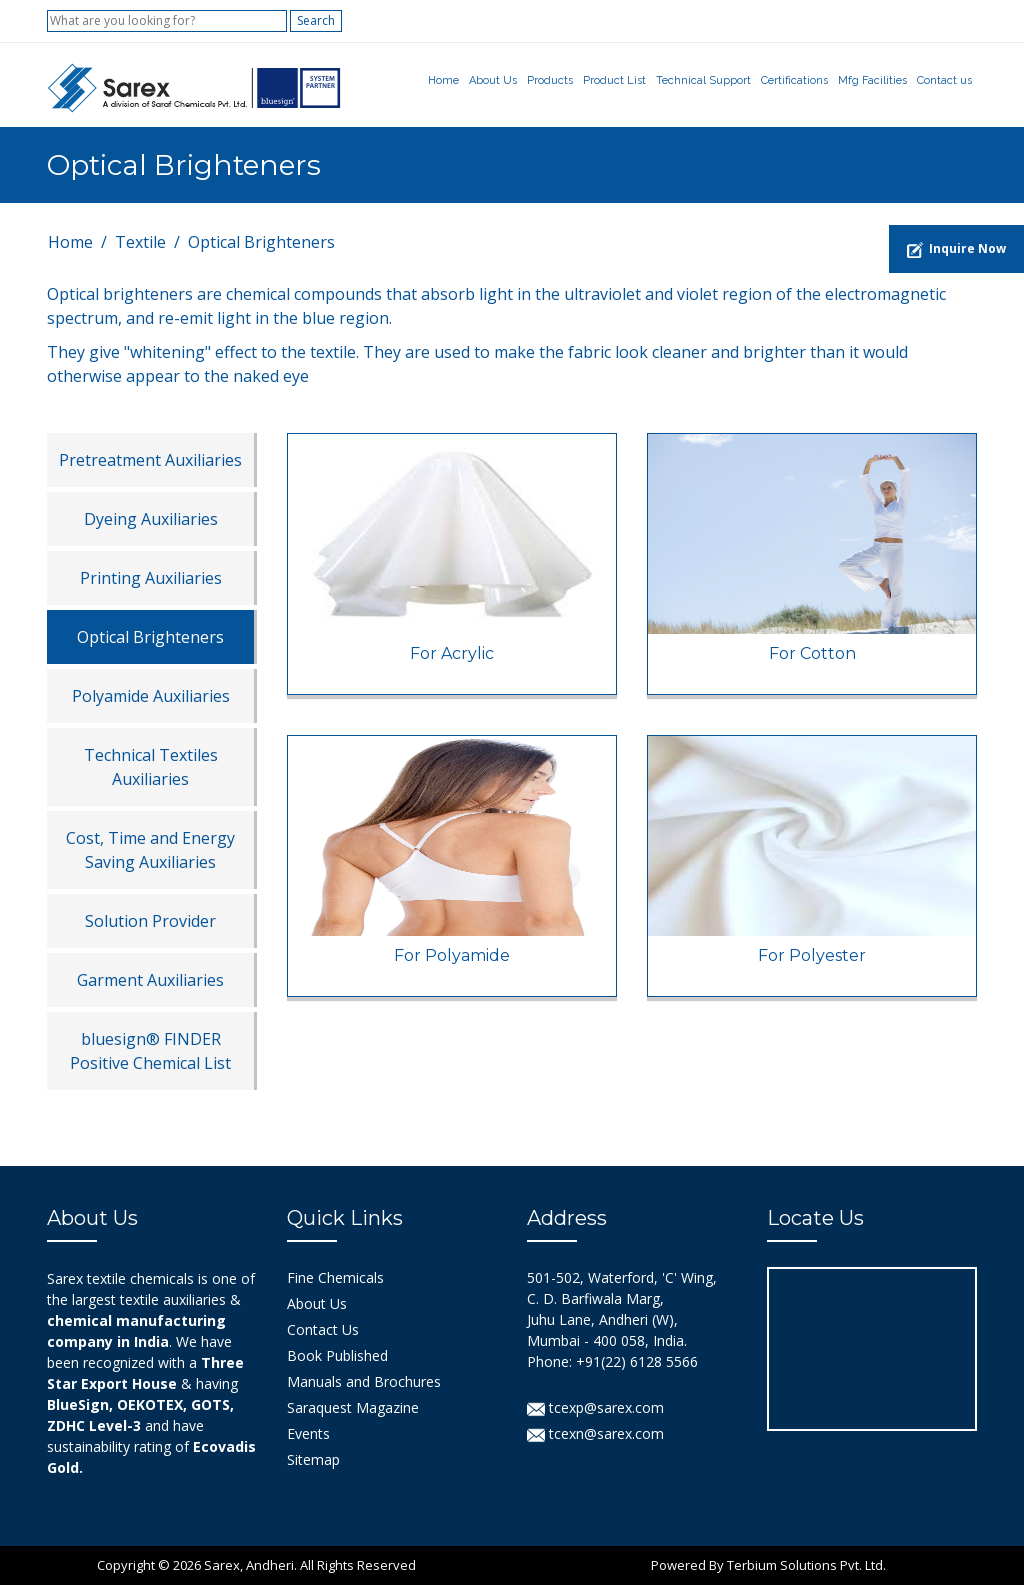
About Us (493, 80)
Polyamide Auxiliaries (151, 696)
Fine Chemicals (335, 1277)
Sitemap (313, 1459)
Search (316, 20)
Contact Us (323, 1329)
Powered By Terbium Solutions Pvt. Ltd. (768, 1565)
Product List (614, 80)
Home (443, 80)
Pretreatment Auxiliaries (150, 460)
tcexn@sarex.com (595, 1433)
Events (308, 1433)
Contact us (944, 80)
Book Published (337, 1355)
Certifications (794, 80)
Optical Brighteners (150, 637)
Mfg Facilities (872, 80)
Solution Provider (150, 921)
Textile (140, 242)
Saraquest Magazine (353, 1407)
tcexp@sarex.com (595, 1407)
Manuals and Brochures (364, 1381)
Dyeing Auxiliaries (151, 519)
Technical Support (703, 80)
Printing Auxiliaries (151, 578)
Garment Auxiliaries (150, 980)
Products (550, 80)
